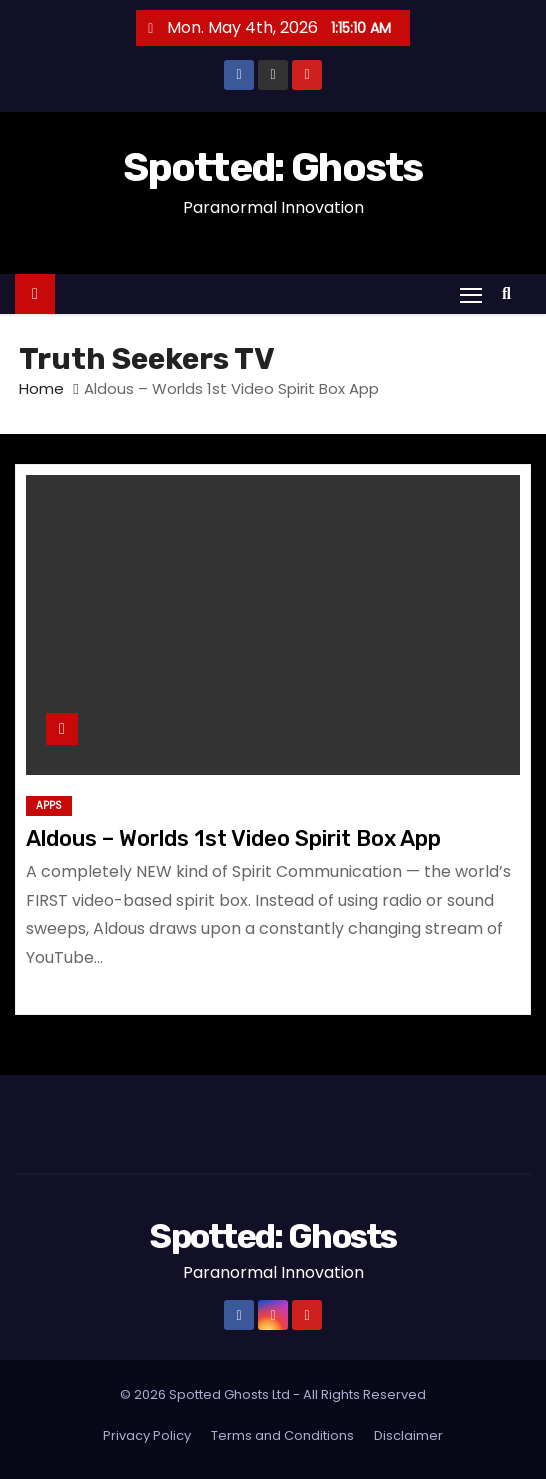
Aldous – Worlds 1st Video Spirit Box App (233, 838)
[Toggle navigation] (471, 294)
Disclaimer (408, 1435)
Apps (49, 805)
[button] (511, 293)
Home (41, 388)
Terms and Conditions (282, 1435)
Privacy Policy (147, 1435)
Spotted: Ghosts (273, 167)
